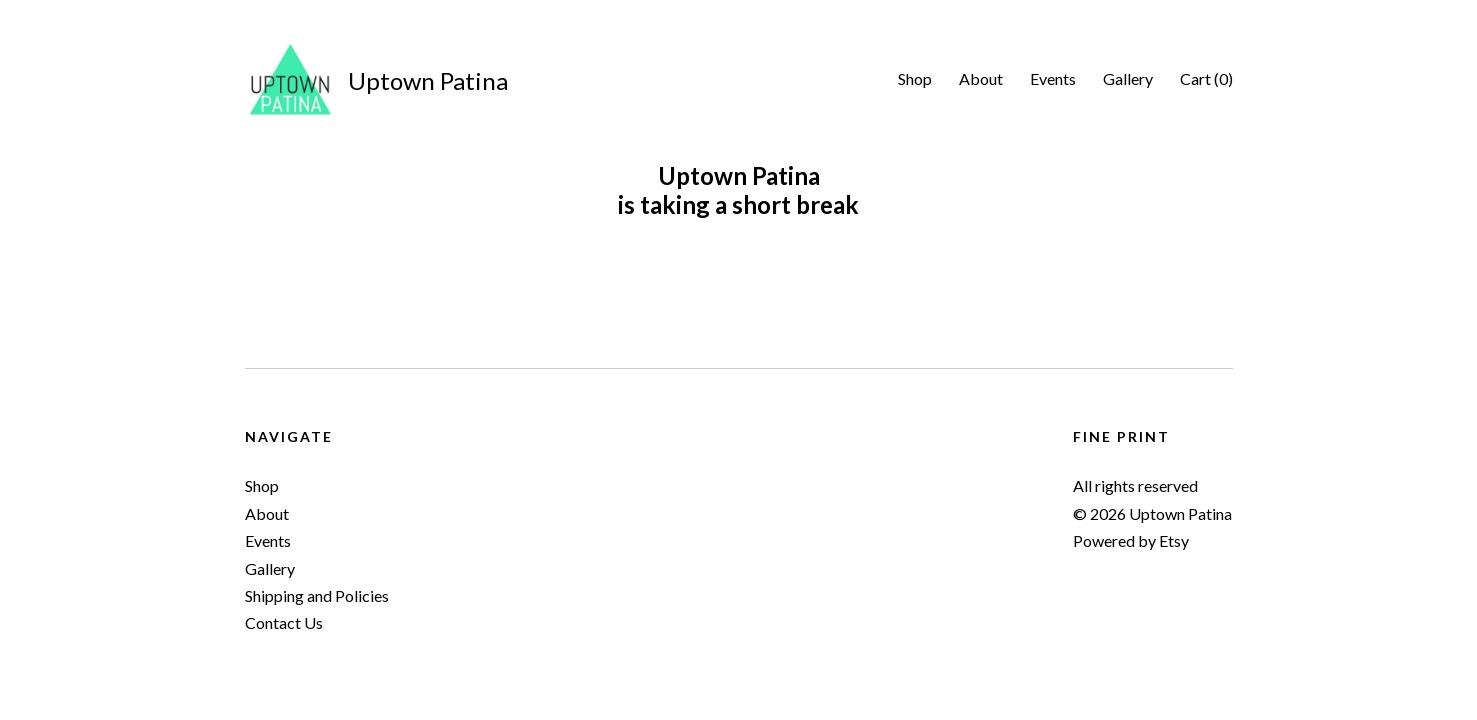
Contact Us (284, 622)
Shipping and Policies (317, 595)
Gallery (1128, 78)
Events (1053, 78)
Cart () (1206, 78)
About (981, 78)
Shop (915, 78)
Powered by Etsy (1131, 540)
